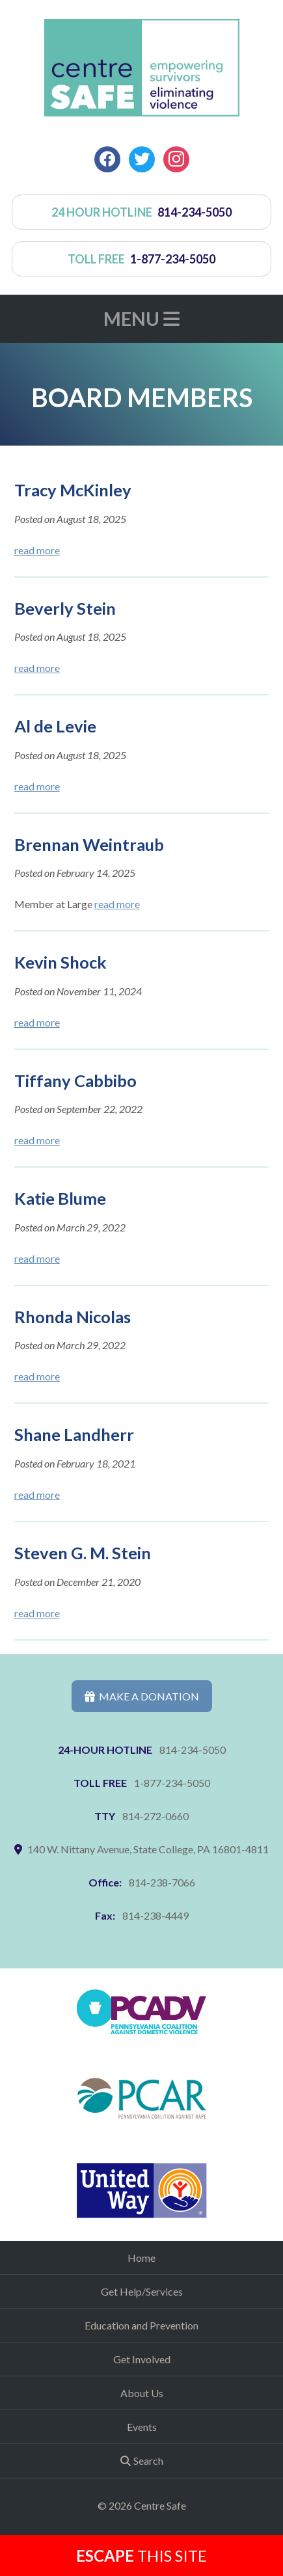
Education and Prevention (141, 2325)
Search (148, 2460)
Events (142, 2427)
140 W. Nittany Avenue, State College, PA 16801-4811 (148, 1849)
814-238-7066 (162, 1882)
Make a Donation (142, 1696)
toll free (141, 259)
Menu (141, 319)
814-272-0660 (155, 1816)
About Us (141, 2393)
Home (141, 2257)
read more (37, 550)
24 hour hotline (141, 212)
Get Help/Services (142, 2291)
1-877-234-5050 (172, 1783)
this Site (141, 2555)
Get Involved (141, 2359)
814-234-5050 (192, 1749)
